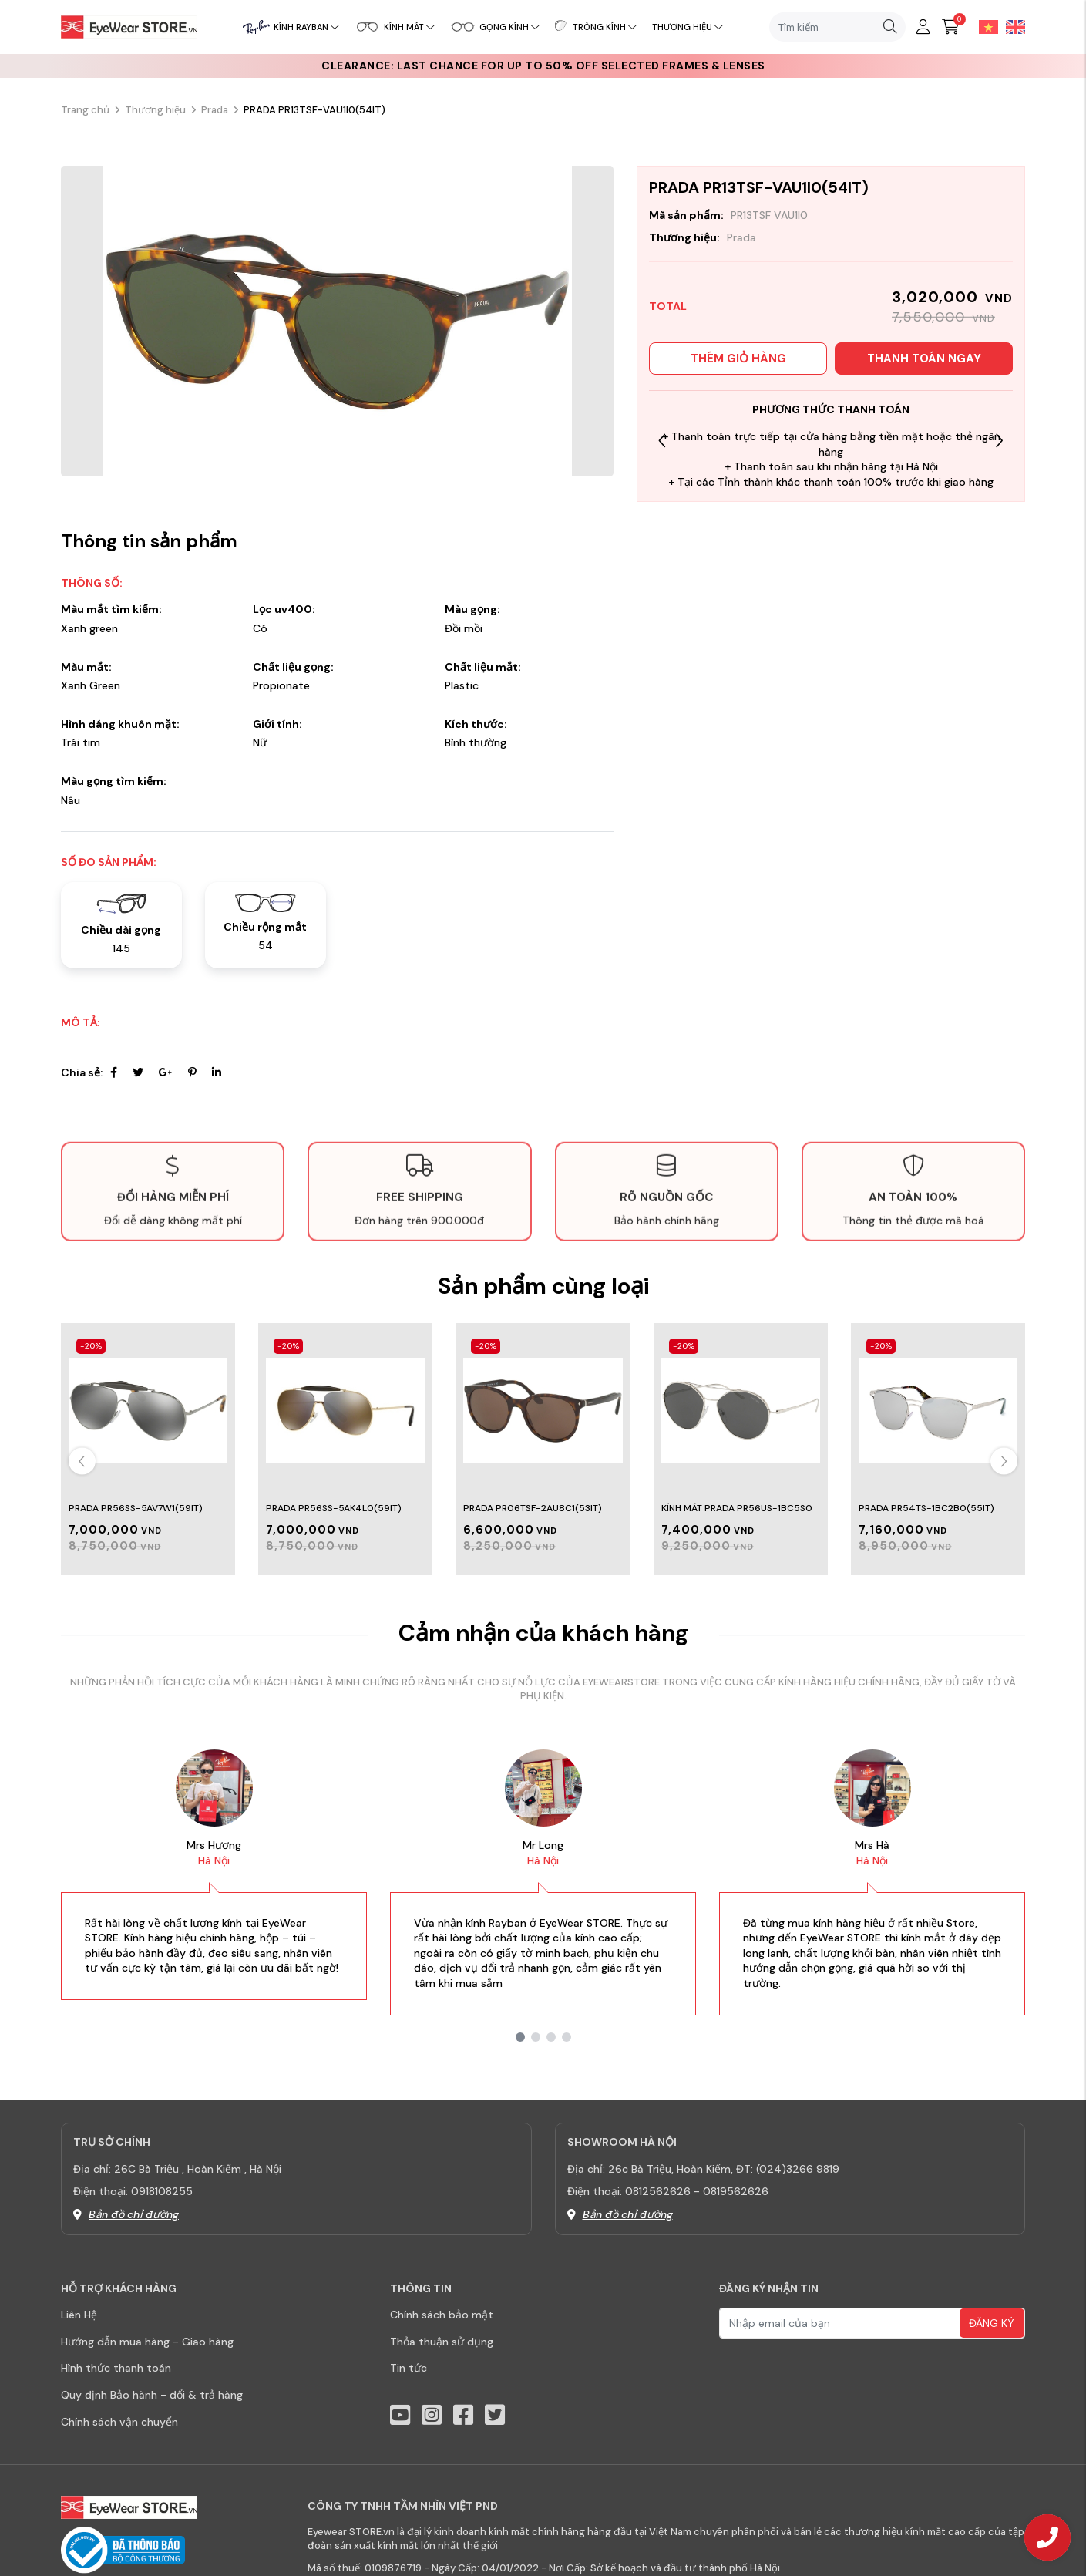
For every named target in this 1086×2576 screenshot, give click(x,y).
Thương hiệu (687, 27)
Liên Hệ (79, 2315)
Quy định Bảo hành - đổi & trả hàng (152, 2395)
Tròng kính (605, 27)
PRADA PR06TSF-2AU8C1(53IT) (532, 1508)
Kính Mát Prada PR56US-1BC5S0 (736, 1508)
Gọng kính (509, 27)
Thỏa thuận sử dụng (441, 2342)
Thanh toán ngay (924, 358)
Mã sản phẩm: (686, 215)
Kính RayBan (306, 27)
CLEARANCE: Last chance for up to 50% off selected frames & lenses (543, 65)
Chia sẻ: (82, 1072)
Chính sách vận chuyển (119, 2422)
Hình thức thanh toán (116, 2368)
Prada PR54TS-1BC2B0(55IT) (926, 1508)
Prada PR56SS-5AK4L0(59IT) (334, 1508)
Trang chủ (85, 109)
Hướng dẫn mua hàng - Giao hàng (147, 2342)
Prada (214, 109)
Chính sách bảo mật (441, 2315)
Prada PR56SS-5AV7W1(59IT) (136, 1508)
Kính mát (409, 27)
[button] (999, 440)
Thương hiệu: (684, 237)
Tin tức (408, 2368)
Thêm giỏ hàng (738, 358)
